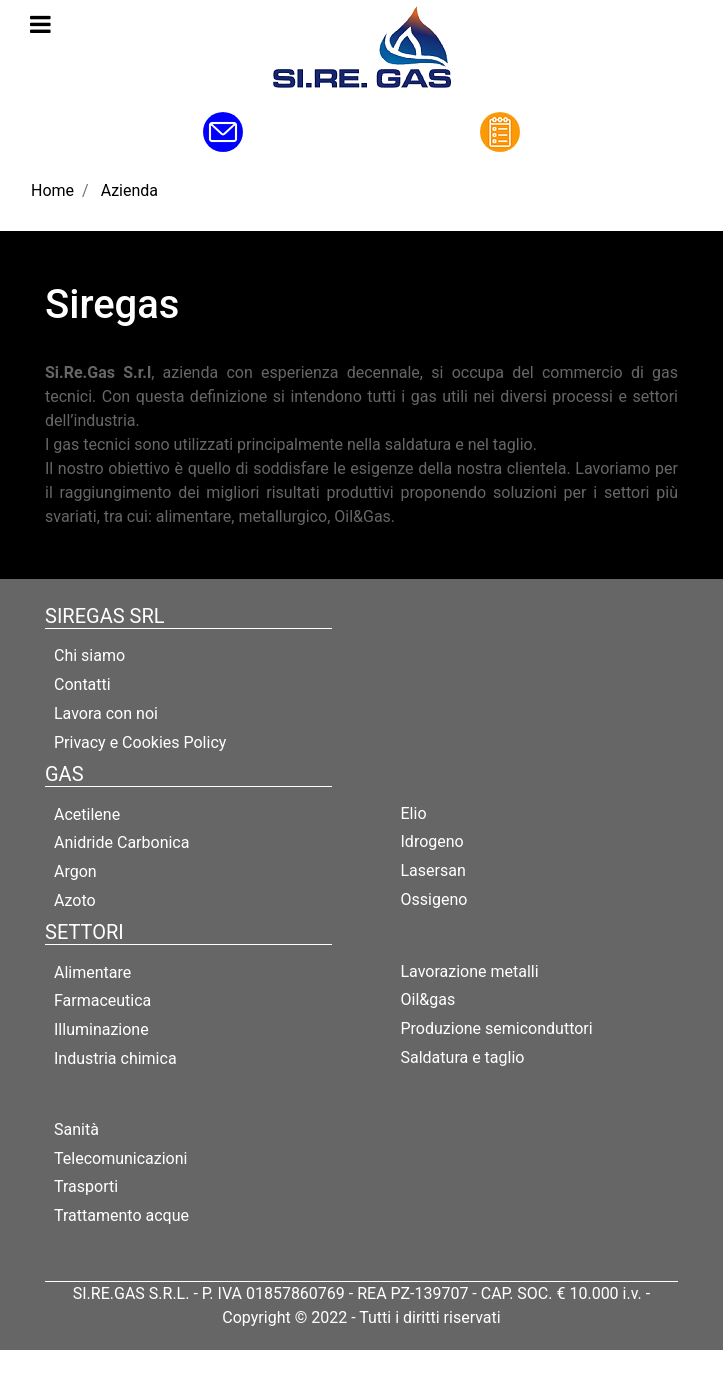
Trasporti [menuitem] (86, 1186)
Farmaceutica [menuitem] (102, 1000)
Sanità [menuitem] (76, 1129)
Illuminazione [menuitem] (101, 1029)
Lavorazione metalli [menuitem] (470, 971)
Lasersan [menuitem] (433, 870)
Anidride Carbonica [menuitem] (121, 842)
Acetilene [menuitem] (87, 814)
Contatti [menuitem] (82, 684)
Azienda (129, 190)
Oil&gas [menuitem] (428, 999)
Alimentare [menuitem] (92, 972)
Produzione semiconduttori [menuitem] (497, 1028)
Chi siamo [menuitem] (89, 655)
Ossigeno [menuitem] (434, 899)
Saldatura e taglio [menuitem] (463, 1057)
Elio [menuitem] (414, 813)
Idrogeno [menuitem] (432, 841)
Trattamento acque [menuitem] (121, 1215)
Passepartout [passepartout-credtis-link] (404, 1361)
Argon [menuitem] (75, 871)
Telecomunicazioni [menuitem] (120, 1158)
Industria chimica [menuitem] (115, 1058)
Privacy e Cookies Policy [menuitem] (140, 742)
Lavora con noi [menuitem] (106, 713)
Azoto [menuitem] (75, 900)
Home (52, 190)
